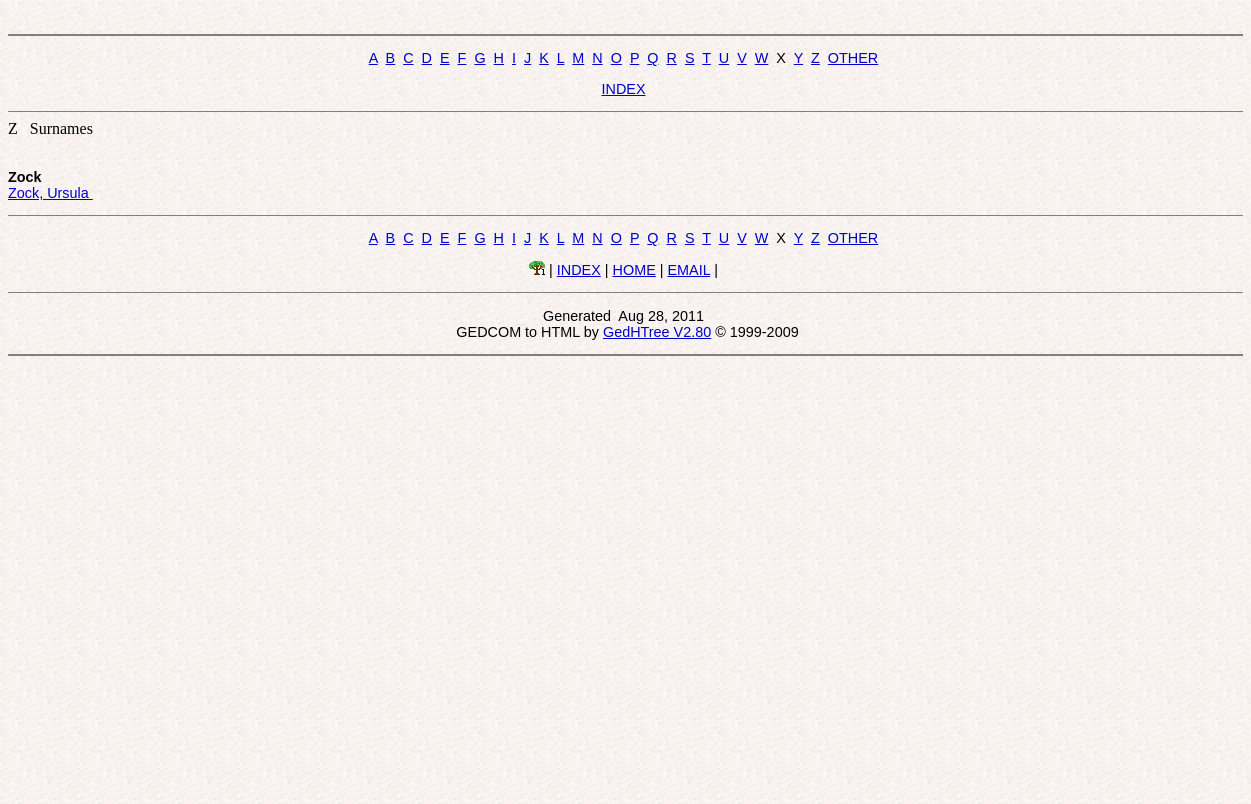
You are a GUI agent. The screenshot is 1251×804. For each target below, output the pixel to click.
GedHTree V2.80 (657, 332)
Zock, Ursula (50, 193)
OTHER (853, 58)
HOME (634, 270)
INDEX (624, 89)
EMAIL (689, 270)
